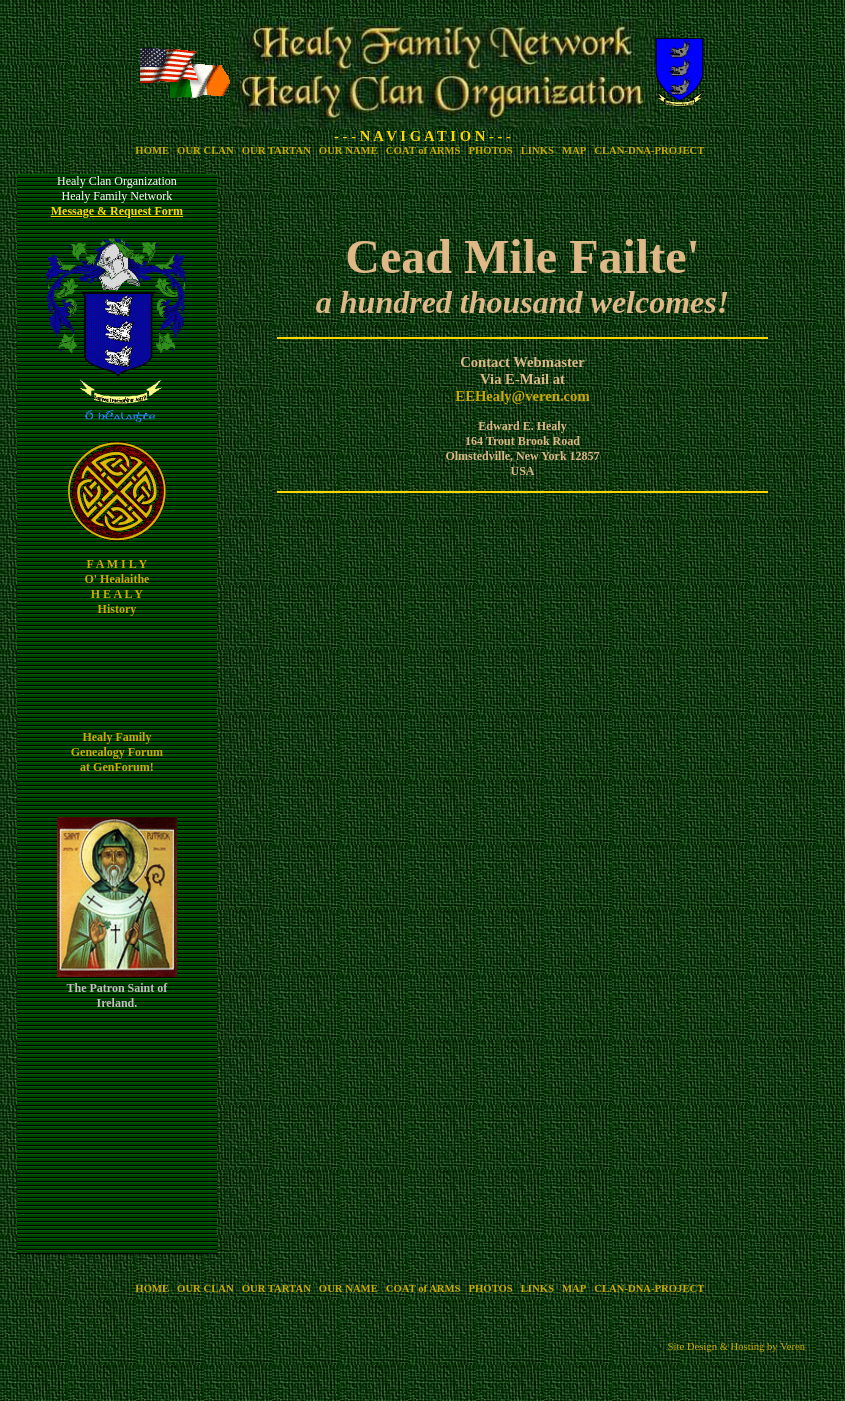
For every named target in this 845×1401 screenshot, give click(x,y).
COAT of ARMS (423, 150)
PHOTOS (491, 150)
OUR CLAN (205, 150)
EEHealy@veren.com (522, 396)
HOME (152, 150)
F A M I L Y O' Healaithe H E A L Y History (116, 586)
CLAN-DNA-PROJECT (649, 150)
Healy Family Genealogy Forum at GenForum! (117, 752)
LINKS (537, 150)
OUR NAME (348, 150)
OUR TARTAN (276, 150)
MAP (574, 150)
